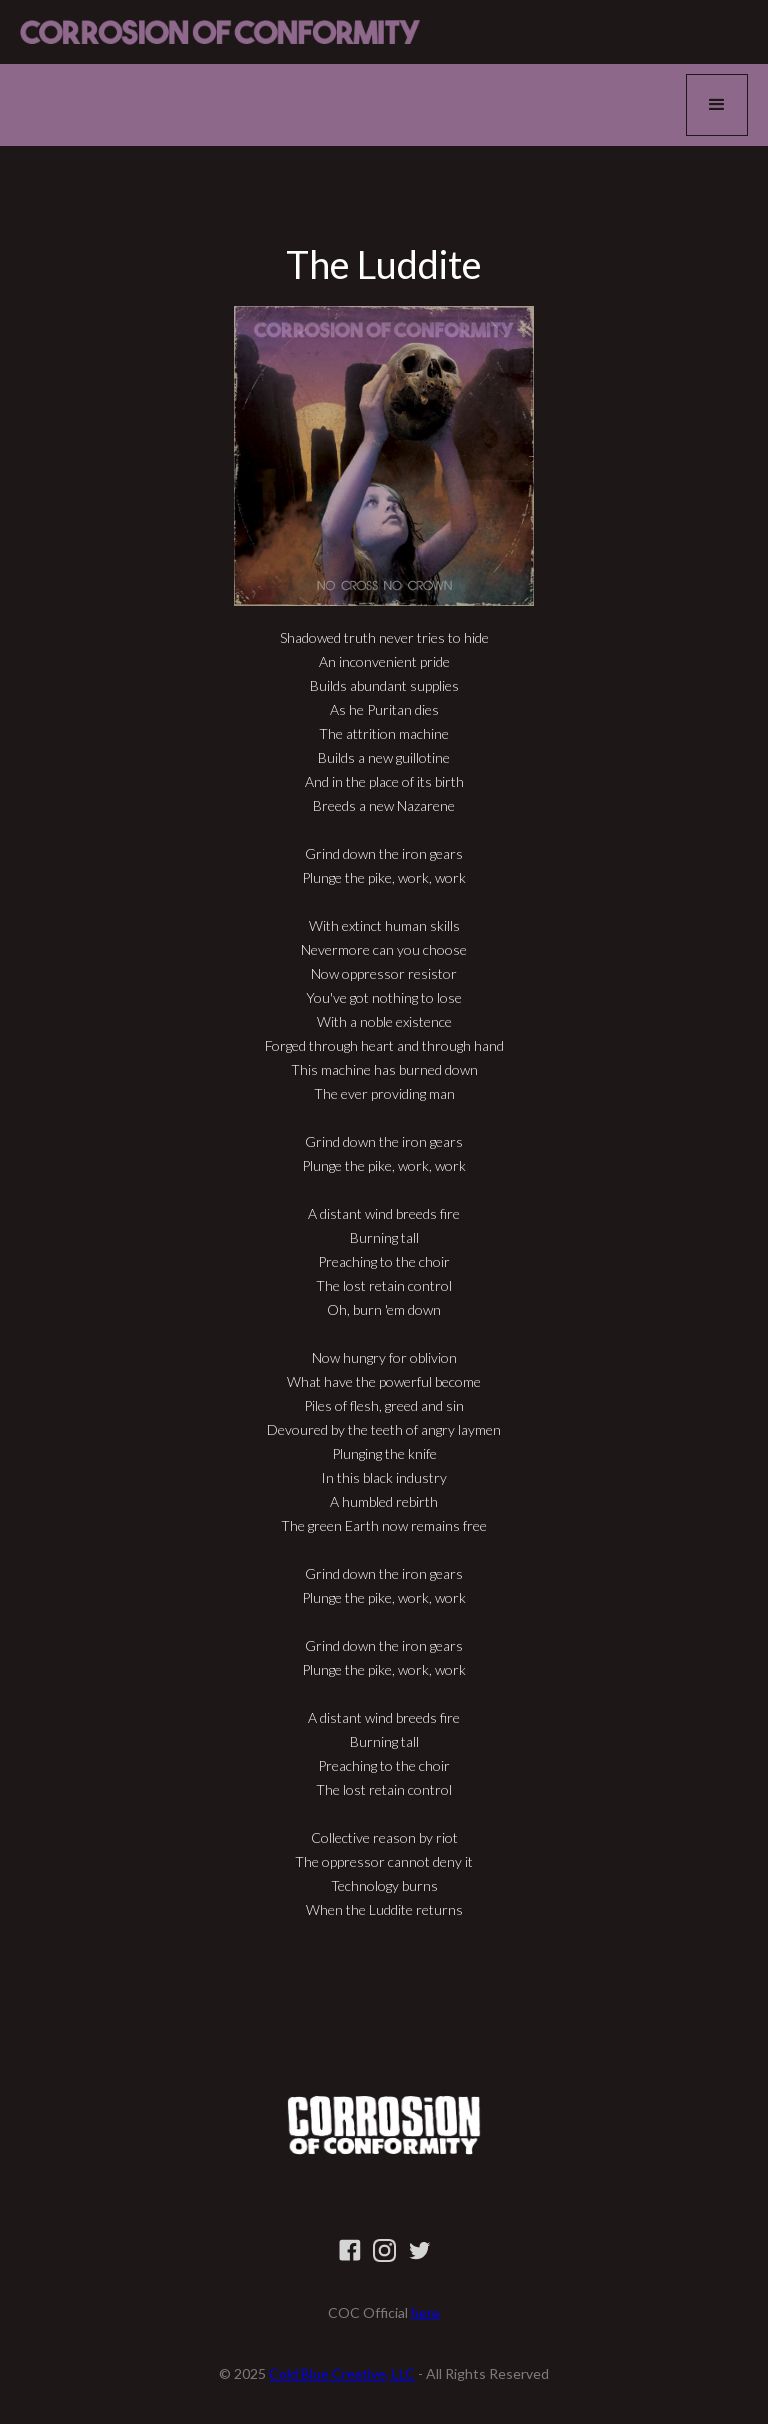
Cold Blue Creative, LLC (342, 2373)
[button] (717, 105)
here (425, 2312)
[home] (220, 32)
